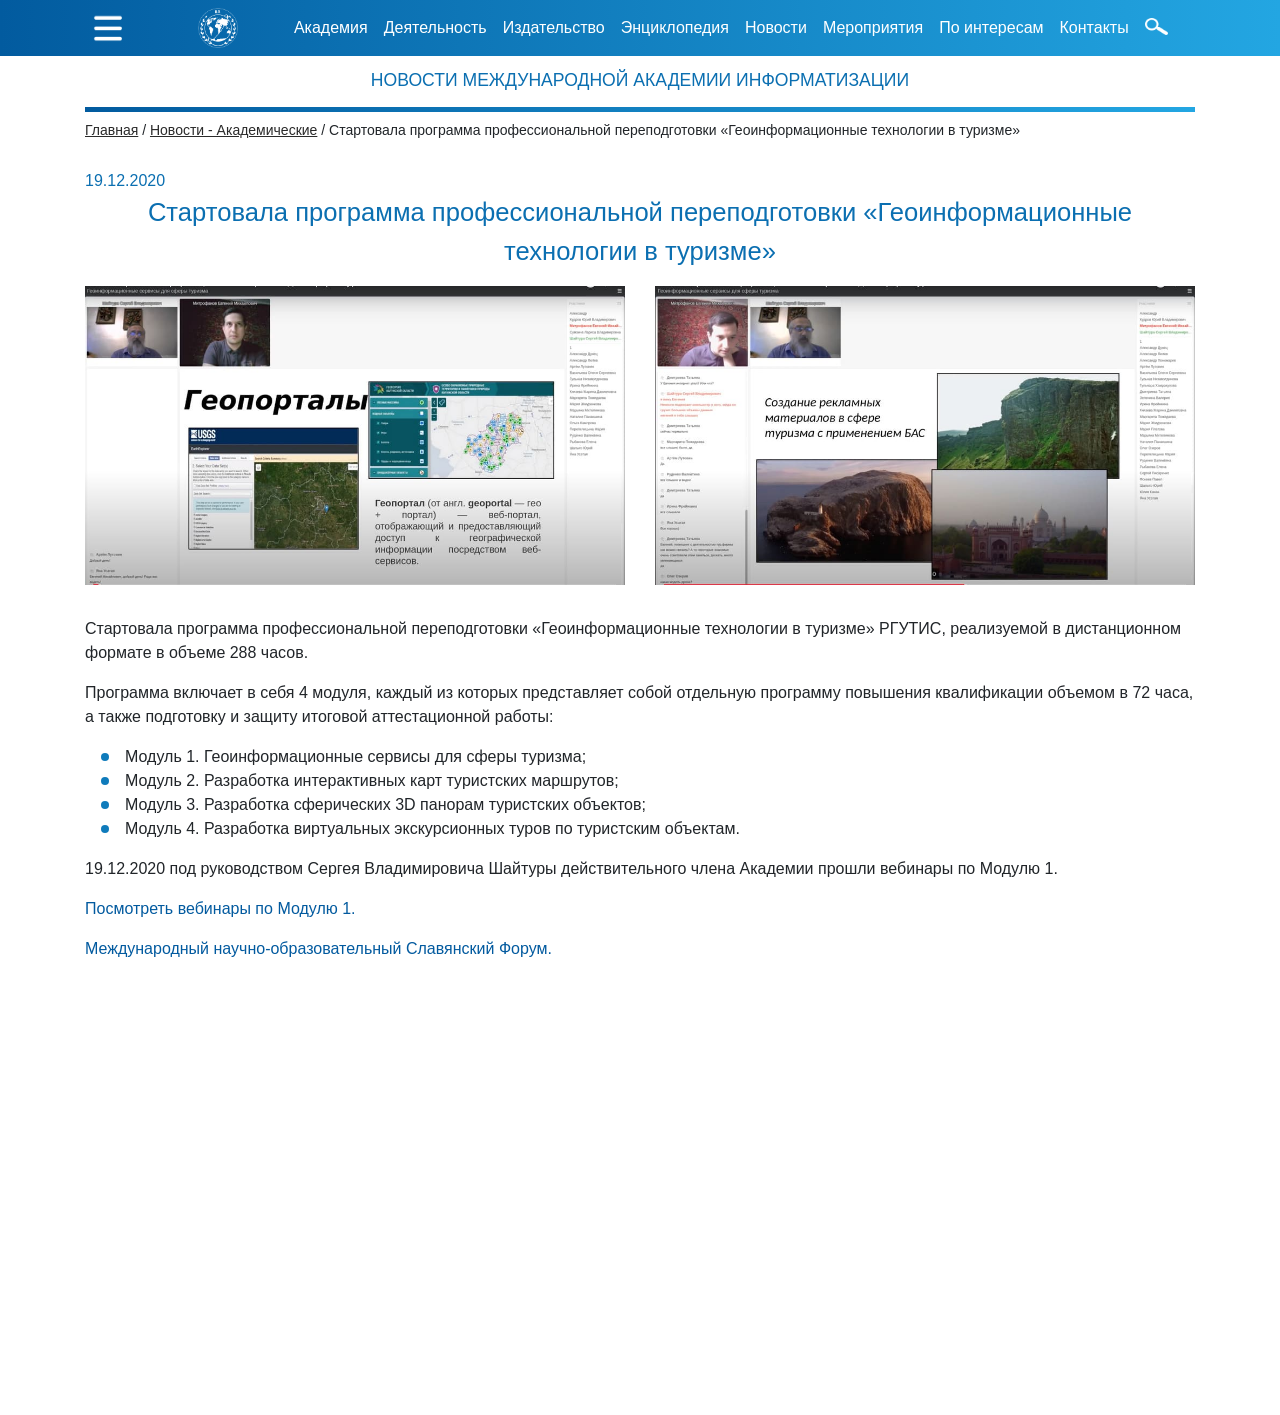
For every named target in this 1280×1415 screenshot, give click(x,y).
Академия (331, 27)
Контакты (1094, 27)
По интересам (991, 27)
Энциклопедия (675, 27)
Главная (111, 130)
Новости (776, 27)
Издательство (554, 27)
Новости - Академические (233, 130)
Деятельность (435, 27)
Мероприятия (873, 27)
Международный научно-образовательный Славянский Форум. (318, 948)
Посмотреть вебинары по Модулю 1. (220, 908)
